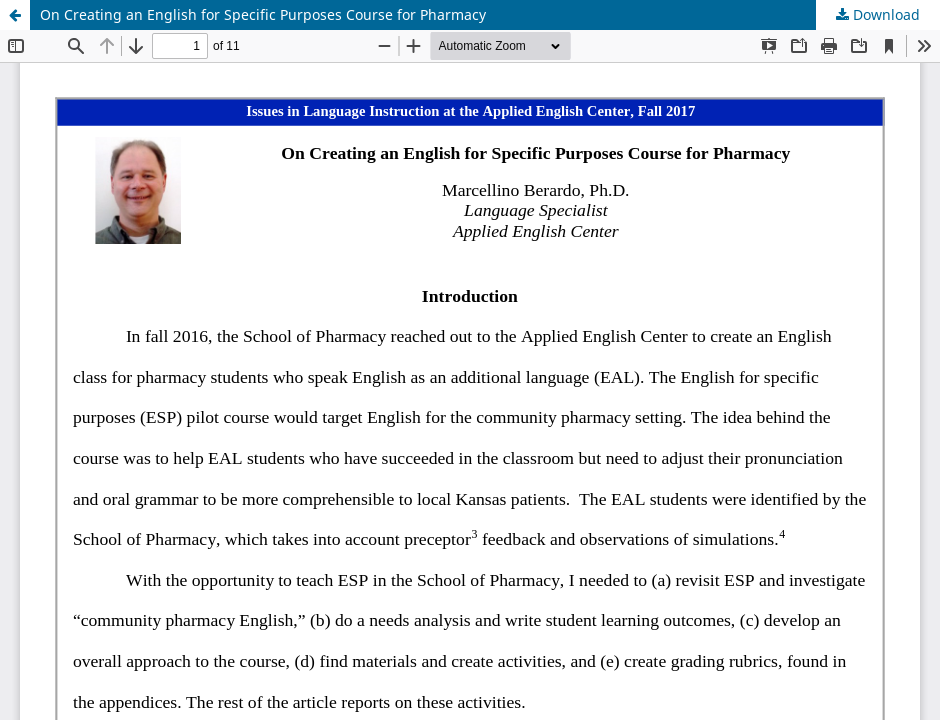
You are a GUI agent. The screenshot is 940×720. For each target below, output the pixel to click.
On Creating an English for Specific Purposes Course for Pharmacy (263, 14)
